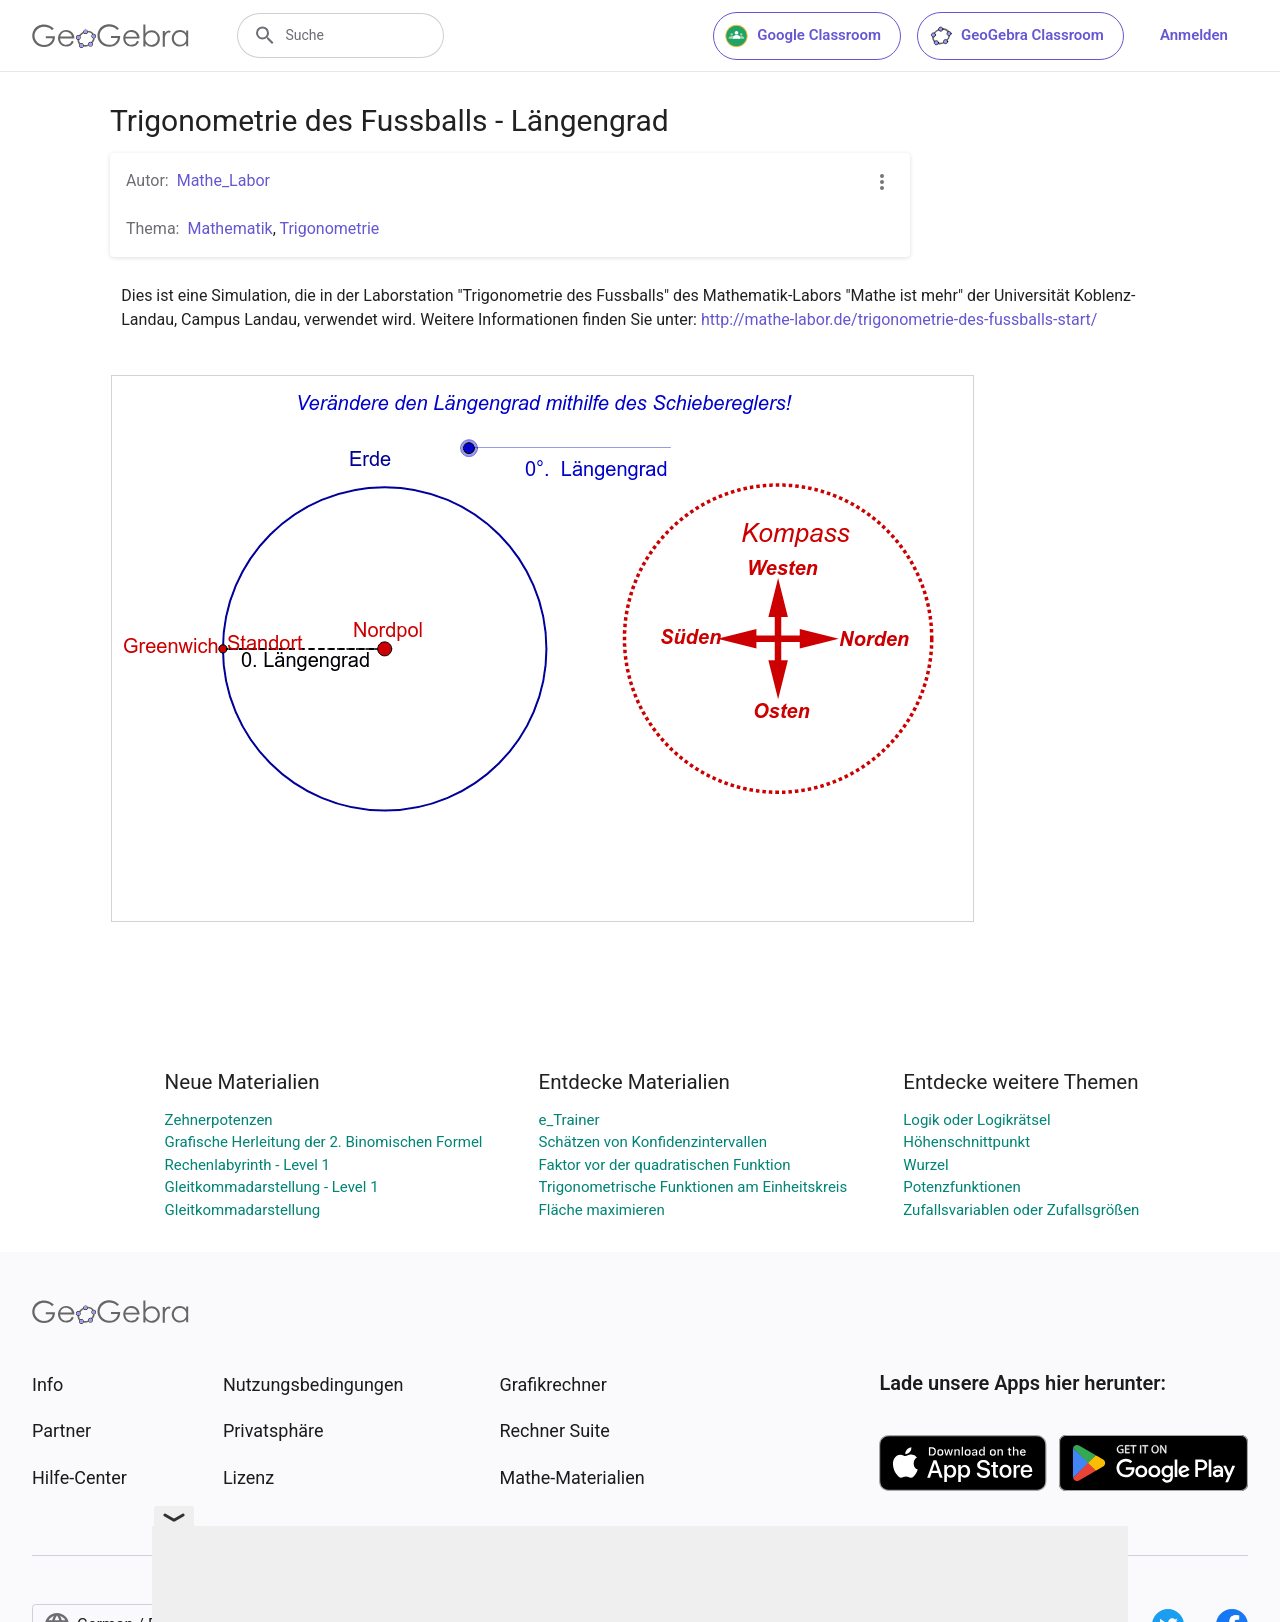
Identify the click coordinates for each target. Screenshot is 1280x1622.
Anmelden (1194, 35)
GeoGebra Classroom (1016, 36)
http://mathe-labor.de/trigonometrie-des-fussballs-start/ (899, 319)
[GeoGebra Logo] (110, 36)
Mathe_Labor (223, 180)
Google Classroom (803, 36)
